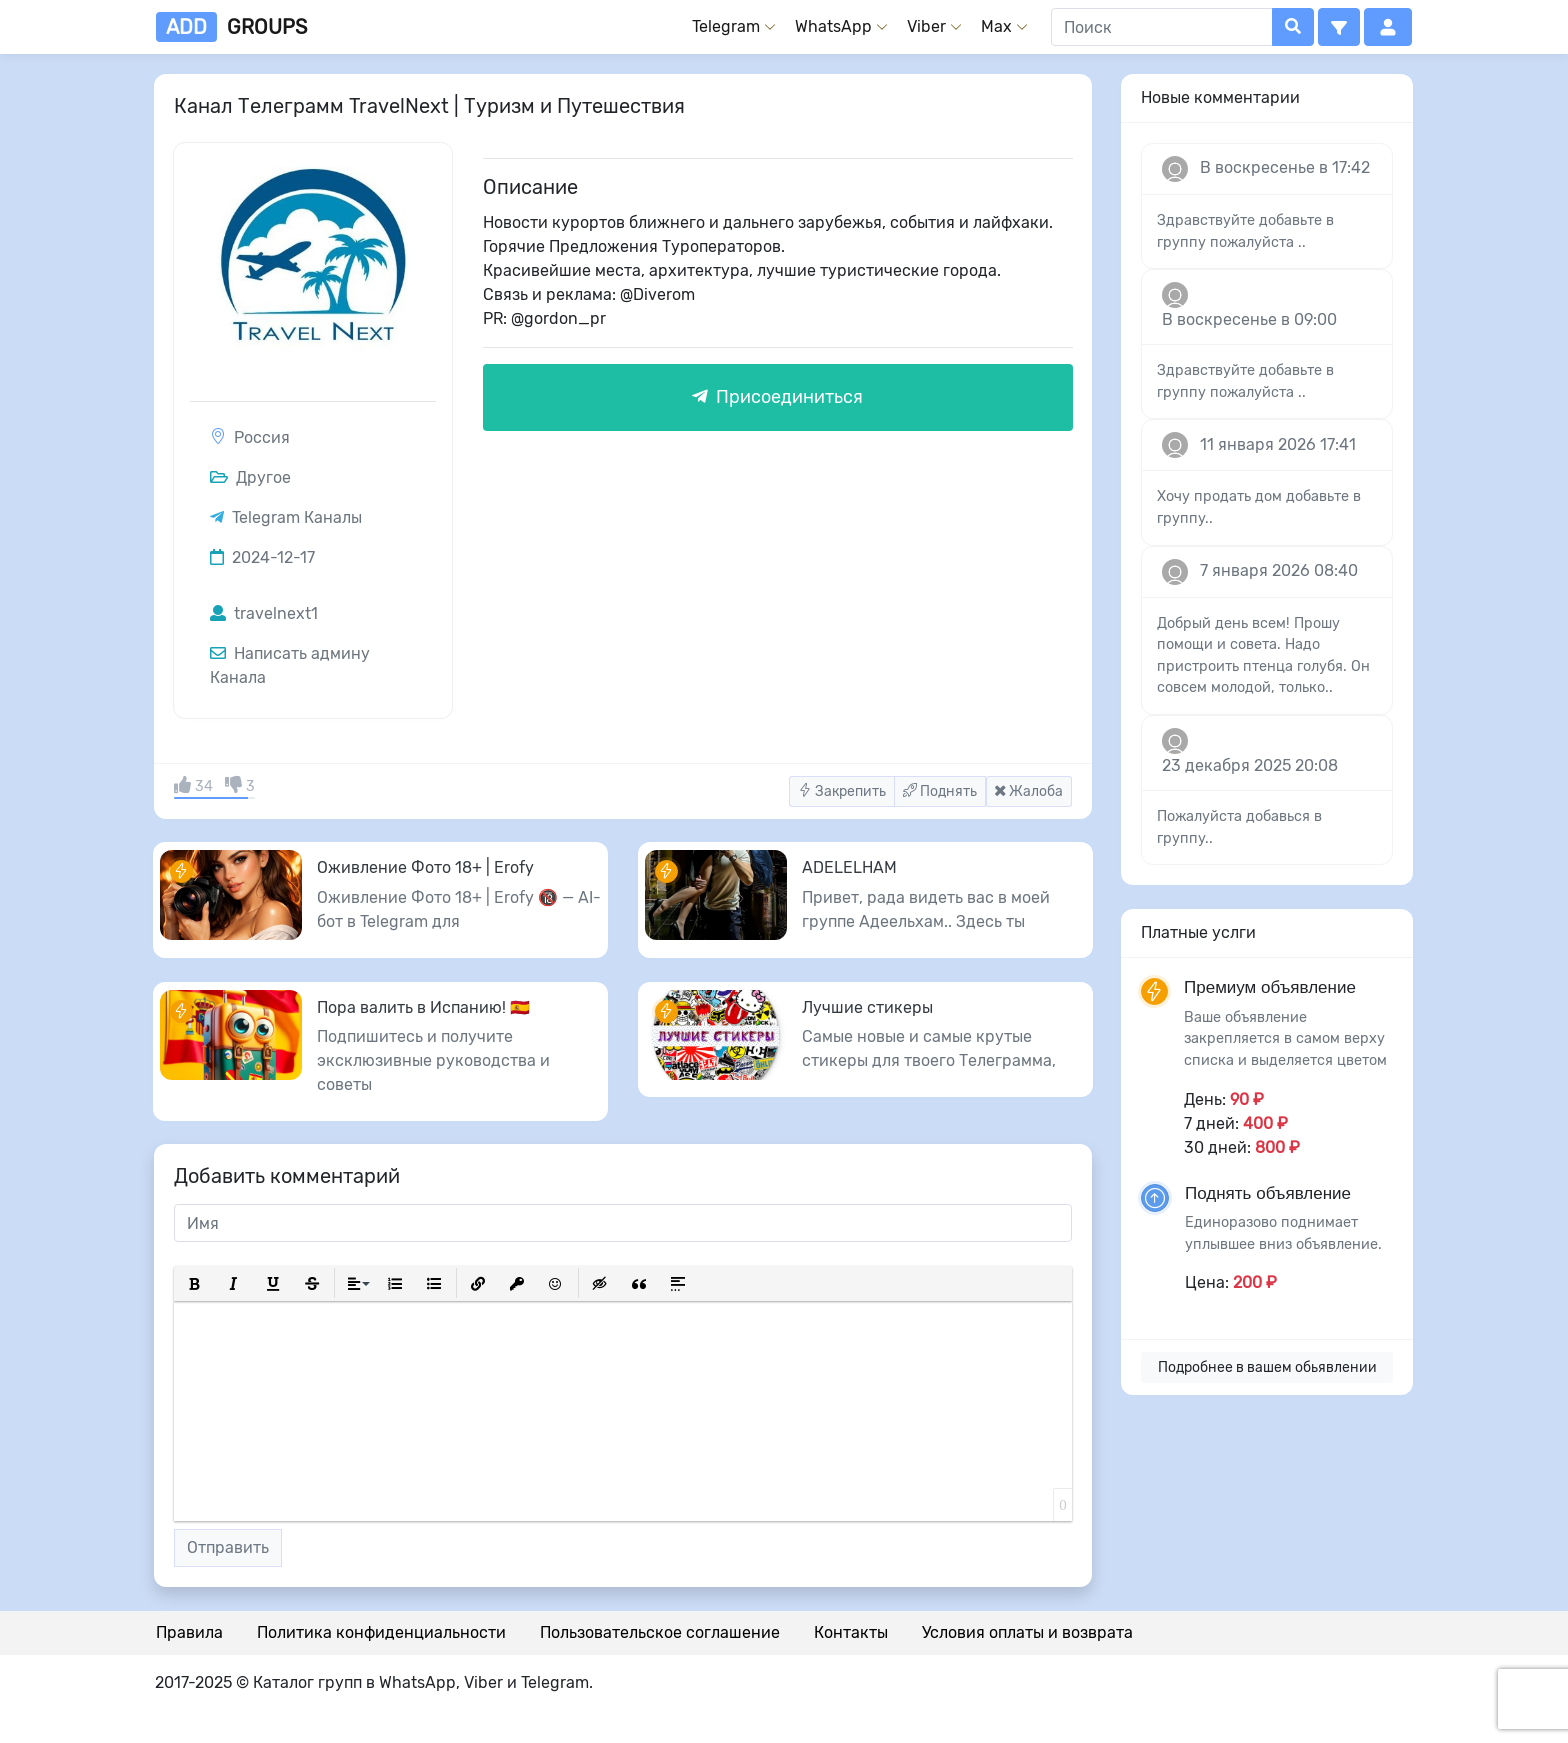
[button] (1339, 27)
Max (996, 26)
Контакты (851, 1632)
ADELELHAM (849, 867)
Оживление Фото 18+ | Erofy (425, 867)
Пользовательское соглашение (660, 1632)
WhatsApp (833, 26)
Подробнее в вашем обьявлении (1267, 1367)
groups (231, 27)
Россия (262, 437)
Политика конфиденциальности (381, 1632)
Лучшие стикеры (867, 1007)
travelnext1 (264, 613)
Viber (926, 26)
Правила (189, 1632)
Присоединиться (777, 397)
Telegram (726, 26)
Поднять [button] (940, 791)
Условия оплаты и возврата (1027, 1632)
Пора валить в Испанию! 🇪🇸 (423, 1007)
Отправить (228, 1547)
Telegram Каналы (297, 517)
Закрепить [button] (842, 791)
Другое (250, 477)
